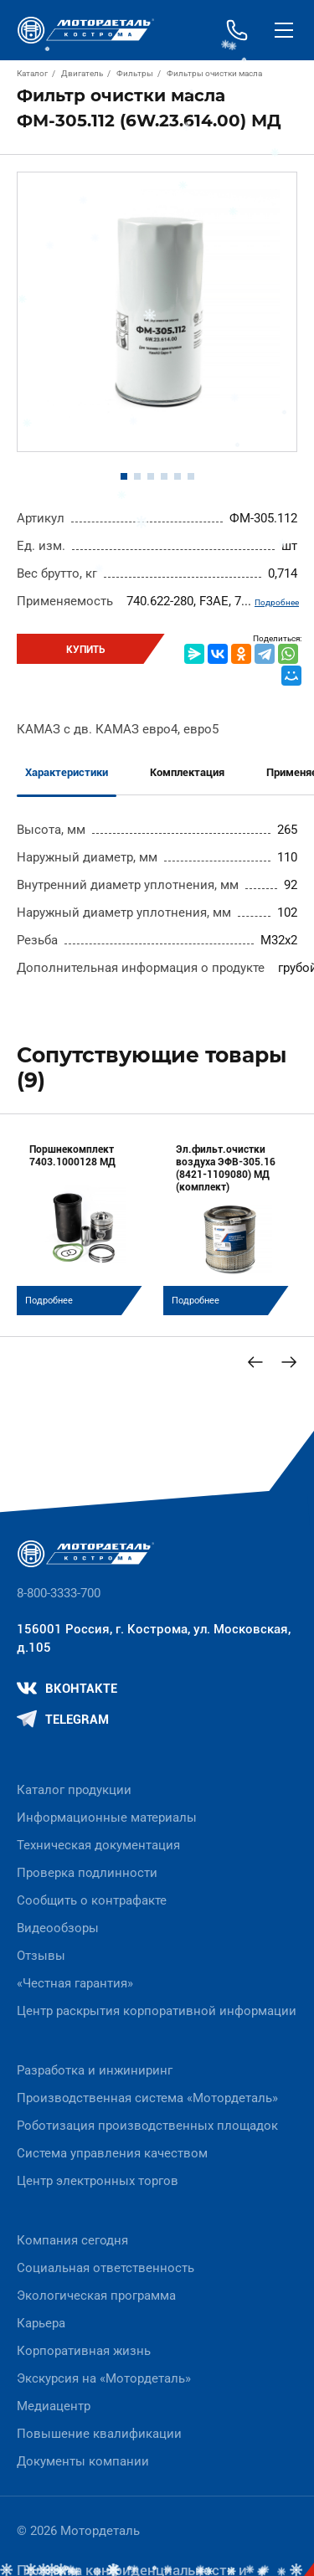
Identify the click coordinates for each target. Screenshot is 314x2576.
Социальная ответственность (105, 2267)
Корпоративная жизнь (84, 2350)
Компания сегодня (72, 2240)
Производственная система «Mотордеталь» (147, 2098)
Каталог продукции (74, 1789)
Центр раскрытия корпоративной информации (156, 2010)
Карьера (41, 2323)
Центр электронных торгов (97, 2180)
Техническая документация (98, 1845)
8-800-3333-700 (58, 1593)
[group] (84, 1223)
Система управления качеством (112, 2153)
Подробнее (277, 602)
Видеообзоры (58, 1928)
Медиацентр (53, 2406)
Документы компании (83, 2461)
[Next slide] (289, 1362)
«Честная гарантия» (75, 1983)
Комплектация (187, 772)
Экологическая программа (96, 2295)
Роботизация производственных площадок (147, 2125)
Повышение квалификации (99, 2433)
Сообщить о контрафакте (92, 1900)
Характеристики (66, 772)
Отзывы (41, 1955)
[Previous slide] (255, 1362)
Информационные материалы (107, 1817)
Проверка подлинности (87, 1872)
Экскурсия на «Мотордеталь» (104, 2378)
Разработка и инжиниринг (94, 2070)
